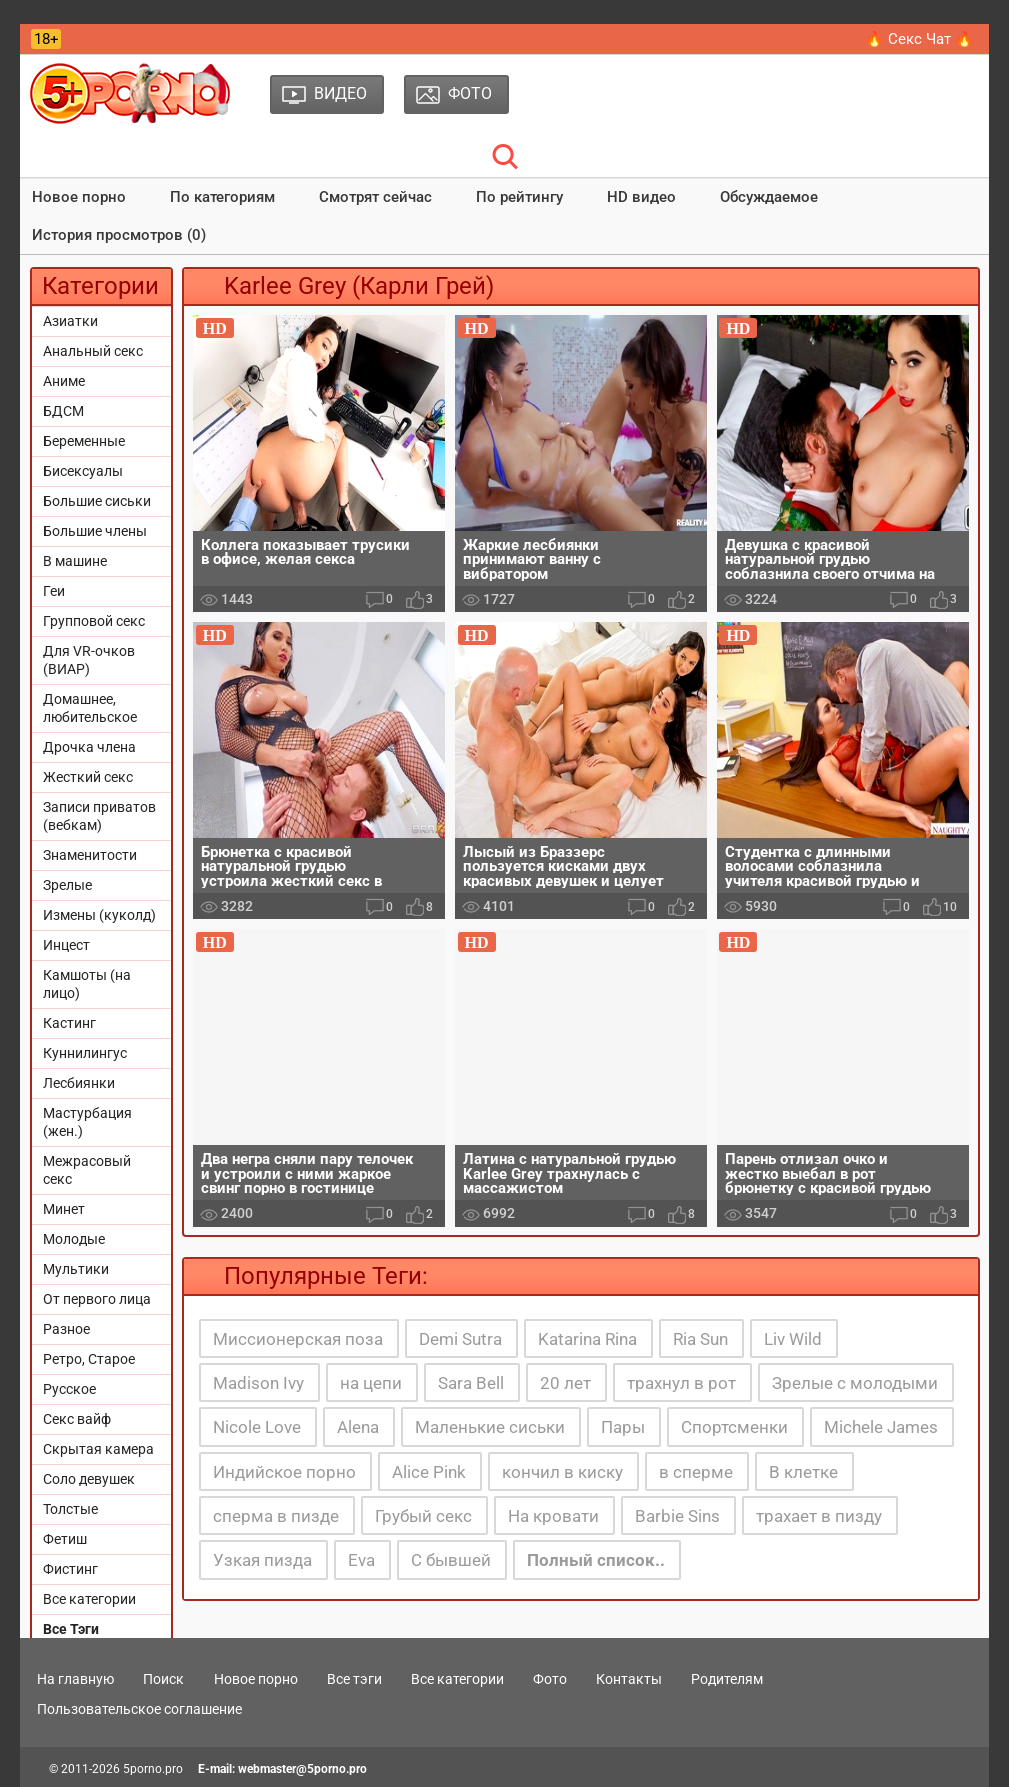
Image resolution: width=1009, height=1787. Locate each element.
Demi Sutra (460, 1339)
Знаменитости (90, 855)
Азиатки (70, 321)
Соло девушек (89, 1479)
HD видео (641, 197)
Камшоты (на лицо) (87, 984)
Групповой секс (94, 621)
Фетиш (65, 1539)
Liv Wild (793, 1339)
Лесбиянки (79, 1083)
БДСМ (63, 411)
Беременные (84, 441)
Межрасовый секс (87, 1170)
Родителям (727, 1679)
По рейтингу (519, 197)
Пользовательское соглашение (139, 1709)
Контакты (629, 1679)
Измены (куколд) (99, 915)
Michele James (881, 1427)
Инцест (66, 945)
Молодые (74, 1239)
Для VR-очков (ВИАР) (89, 660)
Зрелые (67, 885)
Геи (54, 591)
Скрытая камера (98, 1449)
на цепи (371, 1383)
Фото (550, 1679)
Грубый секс (423, 1516)
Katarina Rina (587, 1339)
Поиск (163, 1679)
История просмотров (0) (119, 235)
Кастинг (69, 1023)
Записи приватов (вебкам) (99, 816)
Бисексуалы (83, 471)
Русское (69, 1389)
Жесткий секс (88, 777)
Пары (623, 1427)
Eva (361, 1560)
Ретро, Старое (89, 1359)
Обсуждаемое (769, 197)
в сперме (696, 1472)
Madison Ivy (258, 1383)
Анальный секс (93, 351)
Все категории (89, 1599)
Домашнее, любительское (90, 708)
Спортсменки (734, 1427)
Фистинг (70, 1569)
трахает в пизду (819, 1516)
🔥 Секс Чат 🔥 (919, 39)
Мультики (76, 1269)
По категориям (222, 197)
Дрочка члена (89, 747)
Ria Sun (700, 1339)
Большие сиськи (97, 501)
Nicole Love (257, 1427)
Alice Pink (429, 1472)
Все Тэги (71, 1629)
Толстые (70, 1509)
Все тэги (354, 1679)
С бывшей (451, 1560)
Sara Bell (471, 1383)
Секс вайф (77, 1419)
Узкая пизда (262, 1560)
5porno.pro (153, 1769)
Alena (358, 1427)
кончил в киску (562, 1472)
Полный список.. (596, 1560)
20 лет (565, 1383)
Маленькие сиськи (490, 1427)
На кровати (553, 1516)
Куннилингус (85, 1053)
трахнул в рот (681, 1383)
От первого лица (97, 1299)
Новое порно (79, 197)
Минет (64, 1209)
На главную (75, 1679)
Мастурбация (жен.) (87, 1122)
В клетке (803, 1472)
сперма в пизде (276, 1516)
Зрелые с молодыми (855, 1383)
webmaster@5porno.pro (302, 1769)
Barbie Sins (677, 1516)
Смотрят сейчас (375, 197)
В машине (75, 561)
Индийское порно (284, 1472)
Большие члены (95, 531)
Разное (66, 1329)
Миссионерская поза (298, 1339)
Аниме (64, 381)
